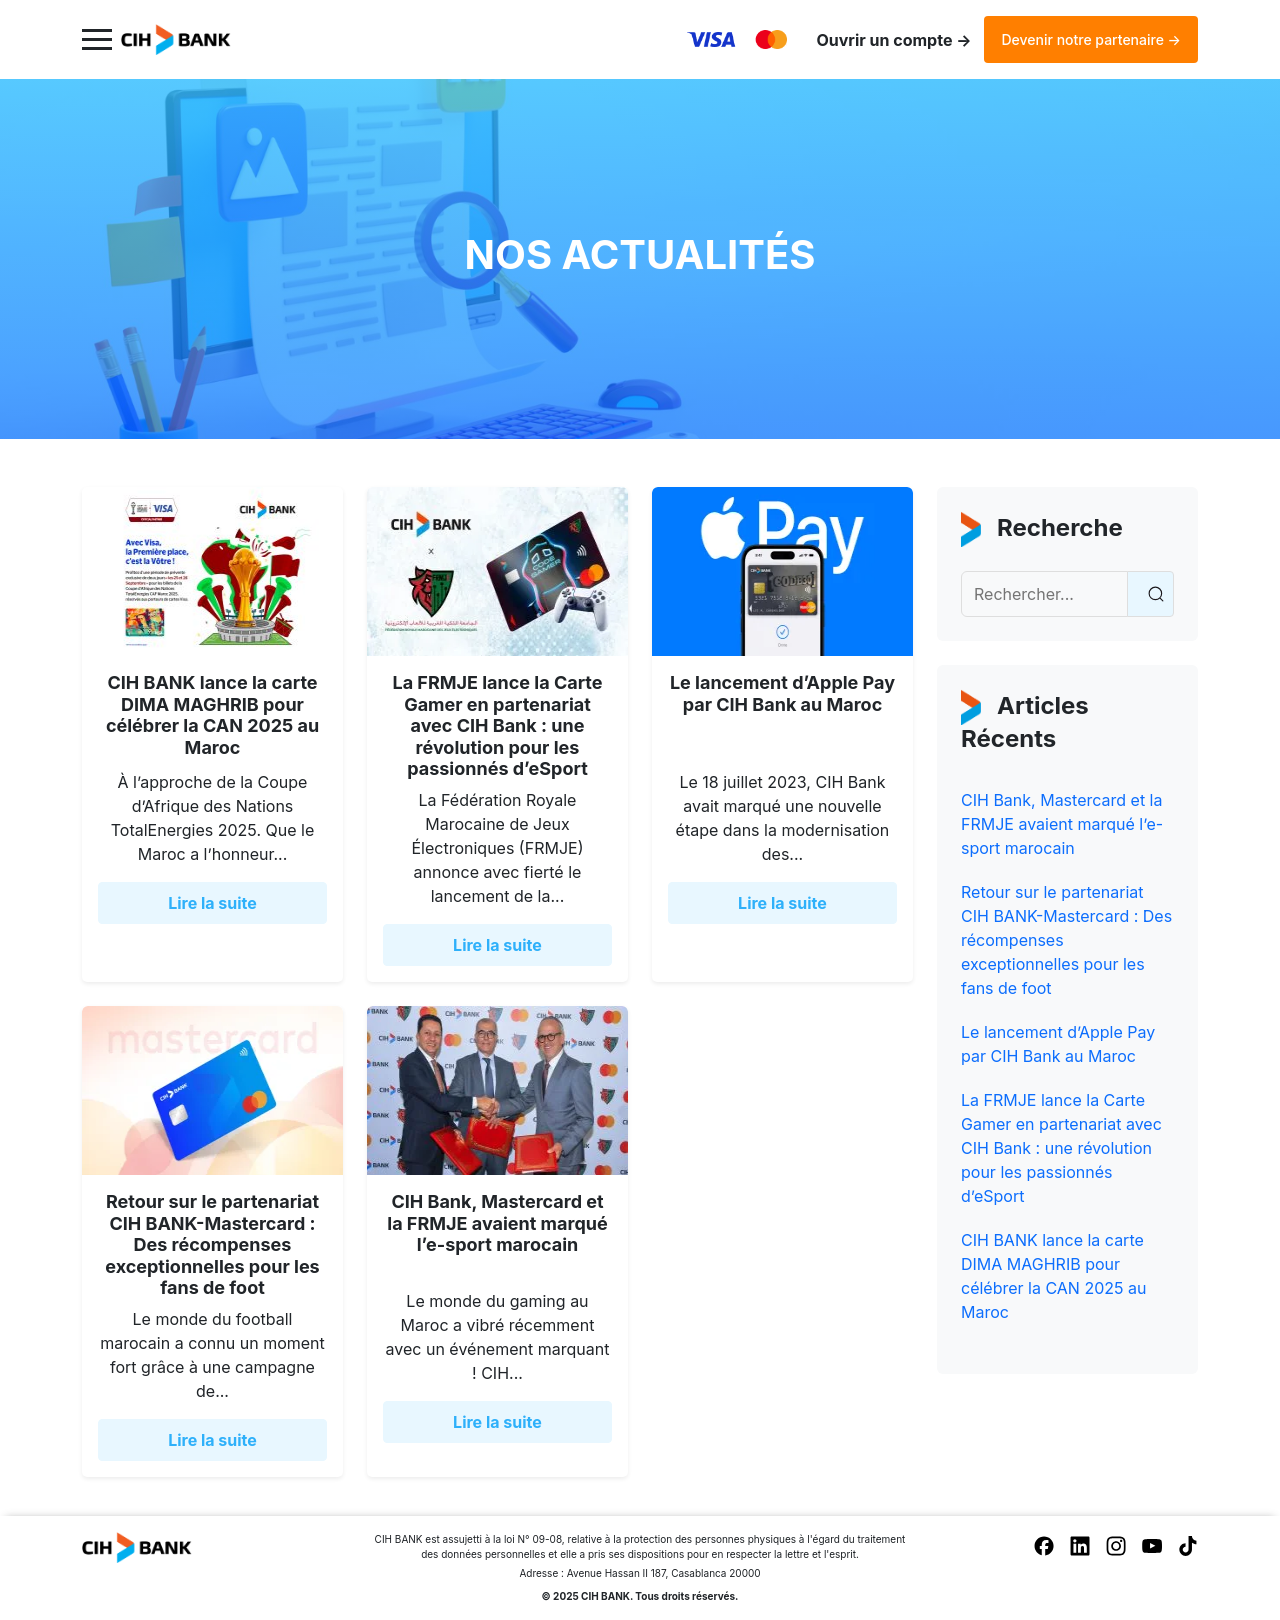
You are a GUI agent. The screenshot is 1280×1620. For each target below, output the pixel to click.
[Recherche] (1044, 594)
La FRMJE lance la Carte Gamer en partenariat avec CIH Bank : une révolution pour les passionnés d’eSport (497, 725)
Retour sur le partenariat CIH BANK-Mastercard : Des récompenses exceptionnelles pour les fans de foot (212, 1244)
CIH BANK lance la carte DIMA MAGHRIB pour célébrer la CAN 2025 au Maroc (212, 715)
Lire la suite (212, 903)
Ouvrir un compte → (893, 40)
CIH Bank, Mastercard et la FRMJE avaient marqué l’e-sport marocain (497, 1223)
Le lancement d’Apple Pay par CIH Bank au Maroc (782, 693)
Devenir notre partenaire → (1091, 39)
